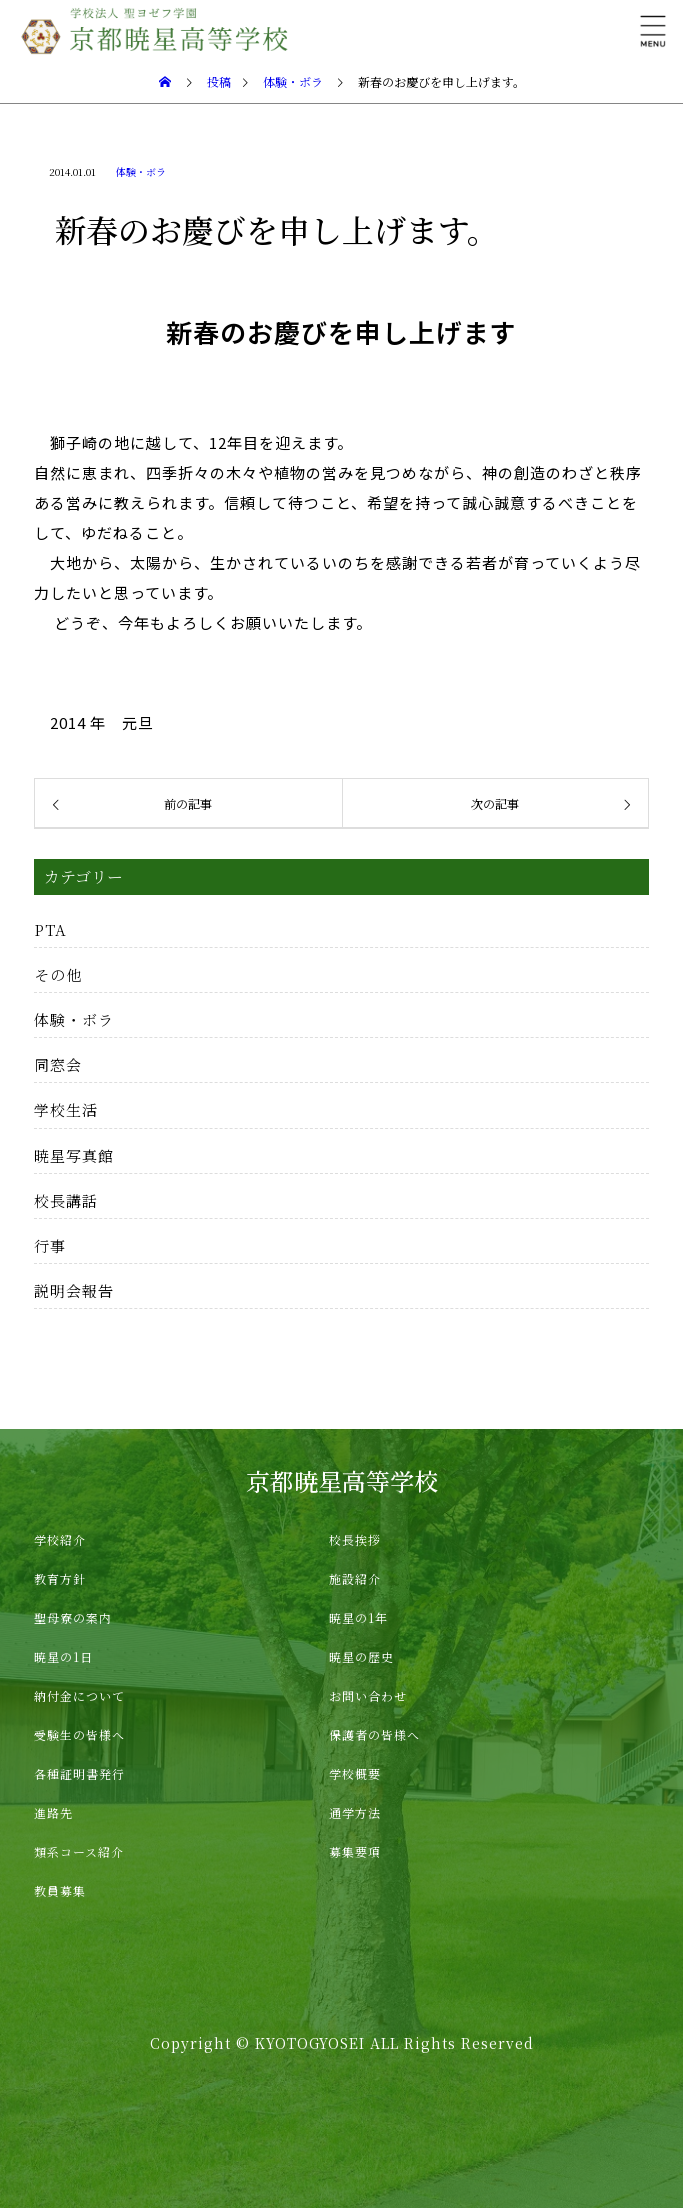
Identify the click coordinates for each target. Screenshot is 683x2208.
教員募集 (60, 1890)
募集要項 (355, 1851)
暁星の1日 (63, 1656)
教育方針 (60, 1578)
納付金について (79, 1695)
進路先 (53, 1812)
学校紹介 (60, 1539)
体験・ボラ (141, 171)
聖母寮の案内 (73, 1617)
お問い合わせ (368, 1695)
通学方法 (355, 1812)
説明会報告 (74, 1290)
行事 (50, 1245)
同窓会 (58, 1064)
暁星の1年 (358, 1617)
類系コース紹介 (79, 1851)
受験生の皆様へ (79, 1734)
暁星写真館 (74, 1155)
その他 (58, 974)
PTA (50, 929)
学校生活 (66, 1109)
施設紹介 (355, 1578)
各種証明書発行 (79, 1773)
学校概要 (355, 1773)
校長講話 (66, 1200)
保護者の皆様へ (374, 1734)
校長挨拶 (355, 1539)
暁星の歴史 (361, 1656)
